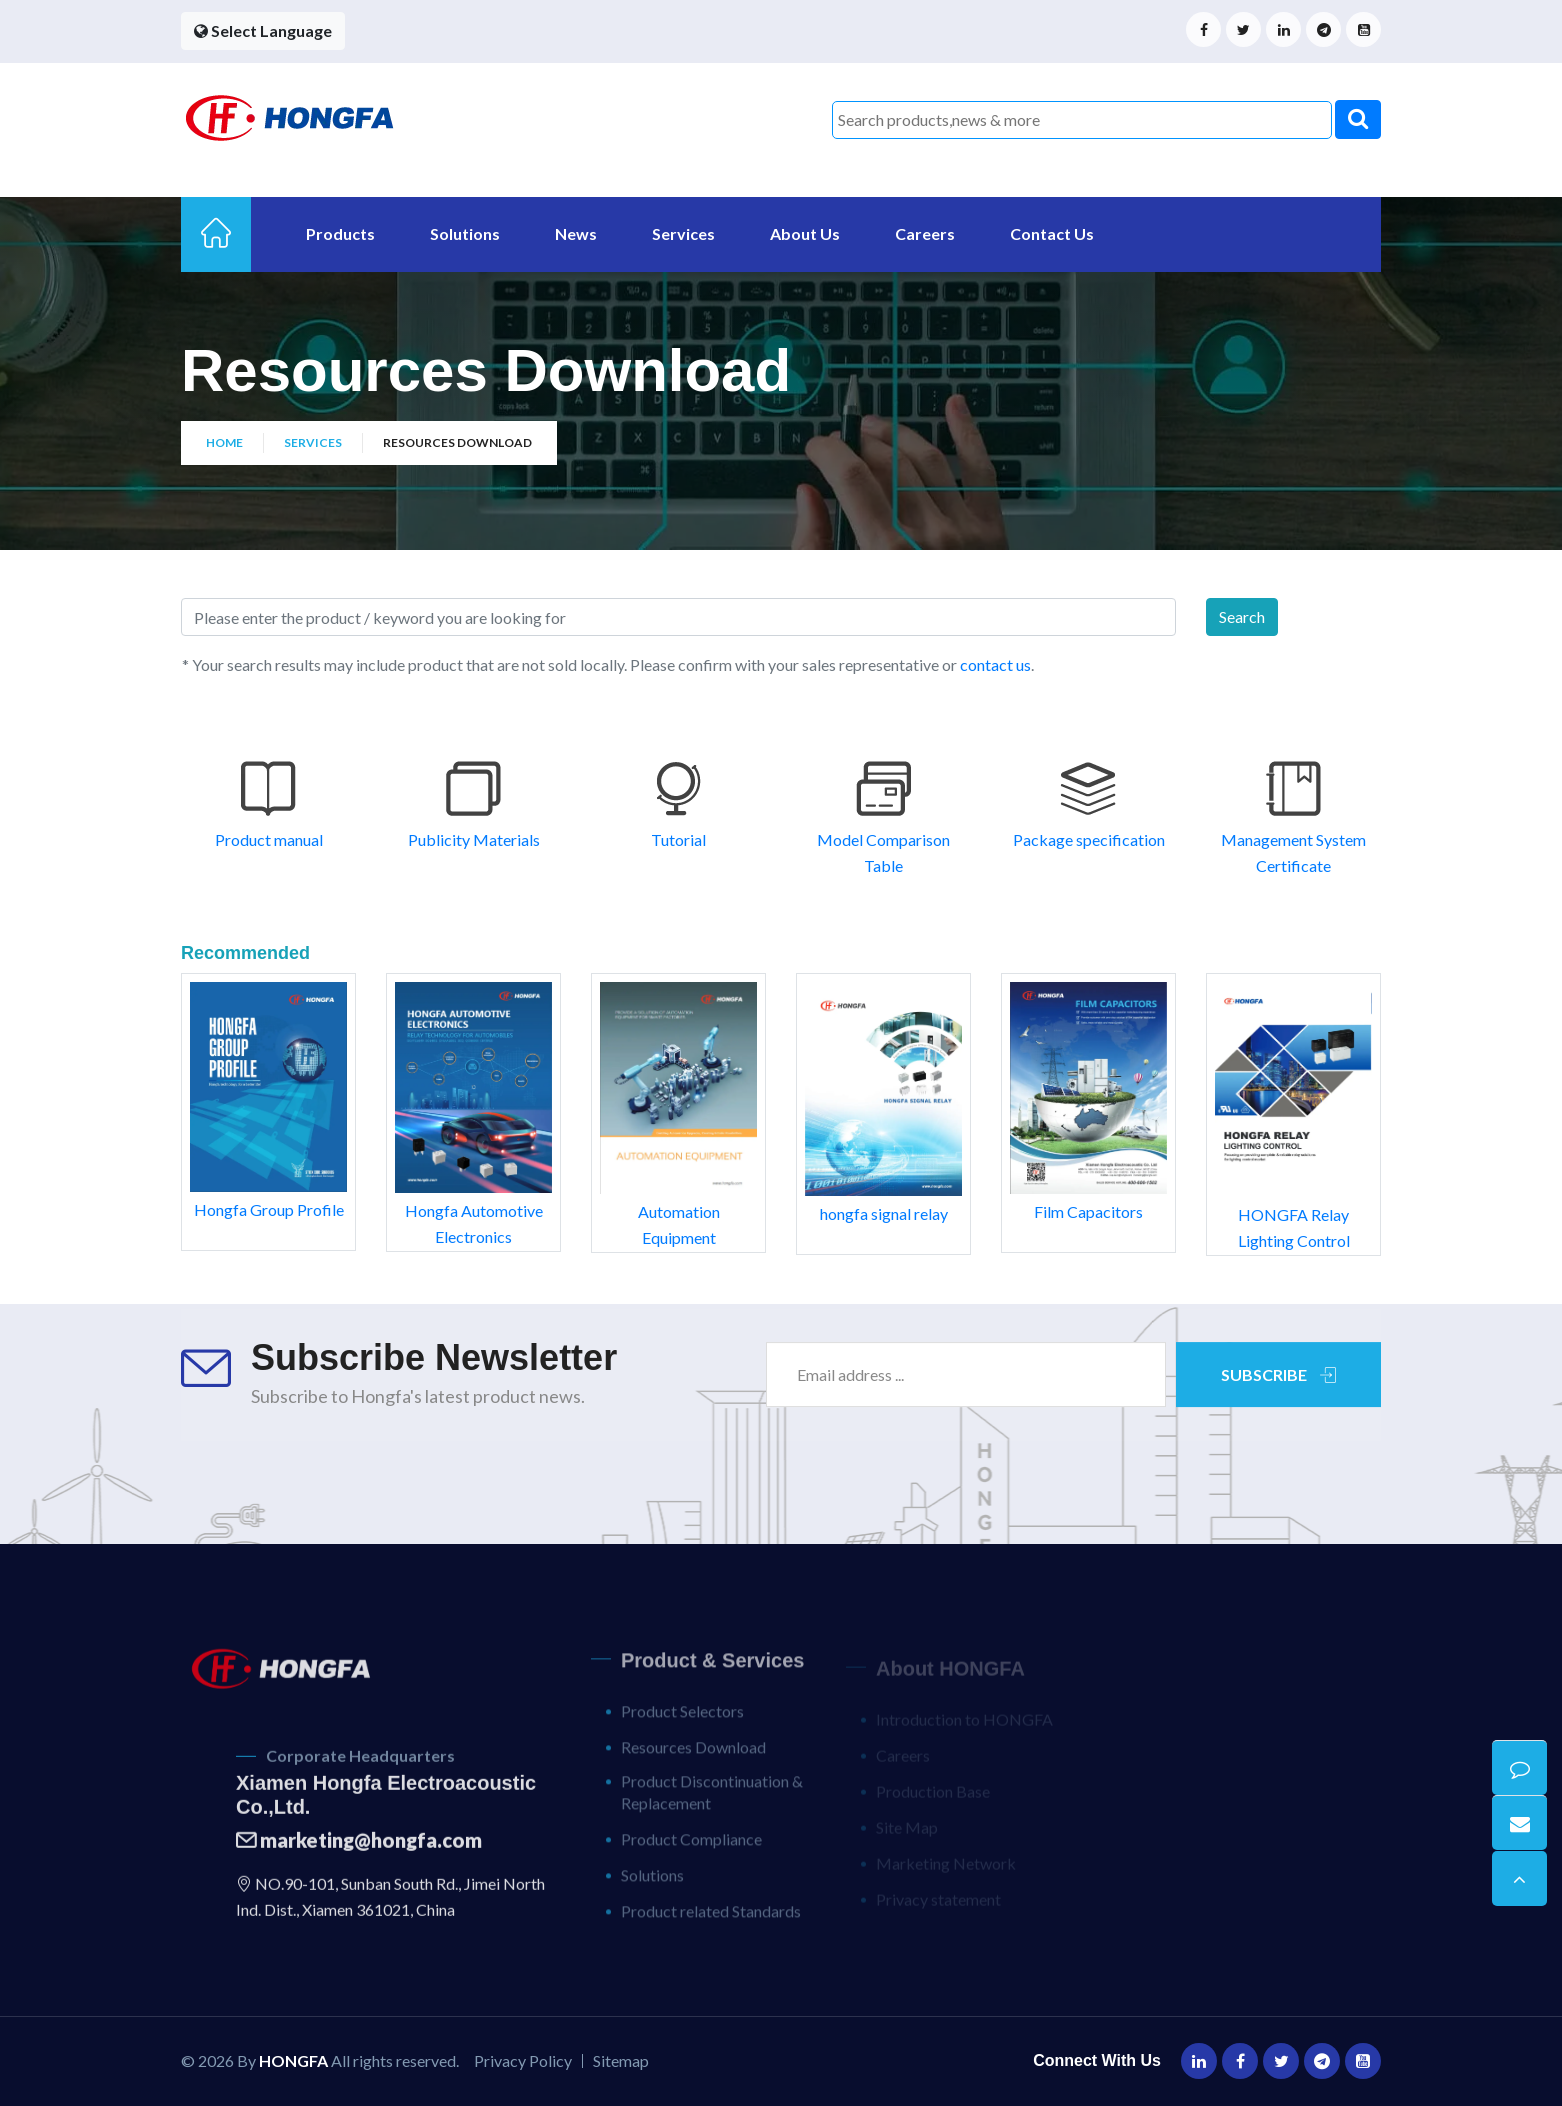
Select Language (263, 30)
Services (683, 233)
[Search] (678, 617)
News (576, 233)
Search (1242, 616)
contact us (994, 664)
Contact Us (1052, 233)
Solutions (465, 233)
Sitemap (621, 2060)
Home (224, 442)
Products (340, 233)
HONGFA (293, 2060)
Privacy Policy (523, 2060)
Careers (925, 233)
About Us (805, 233)
